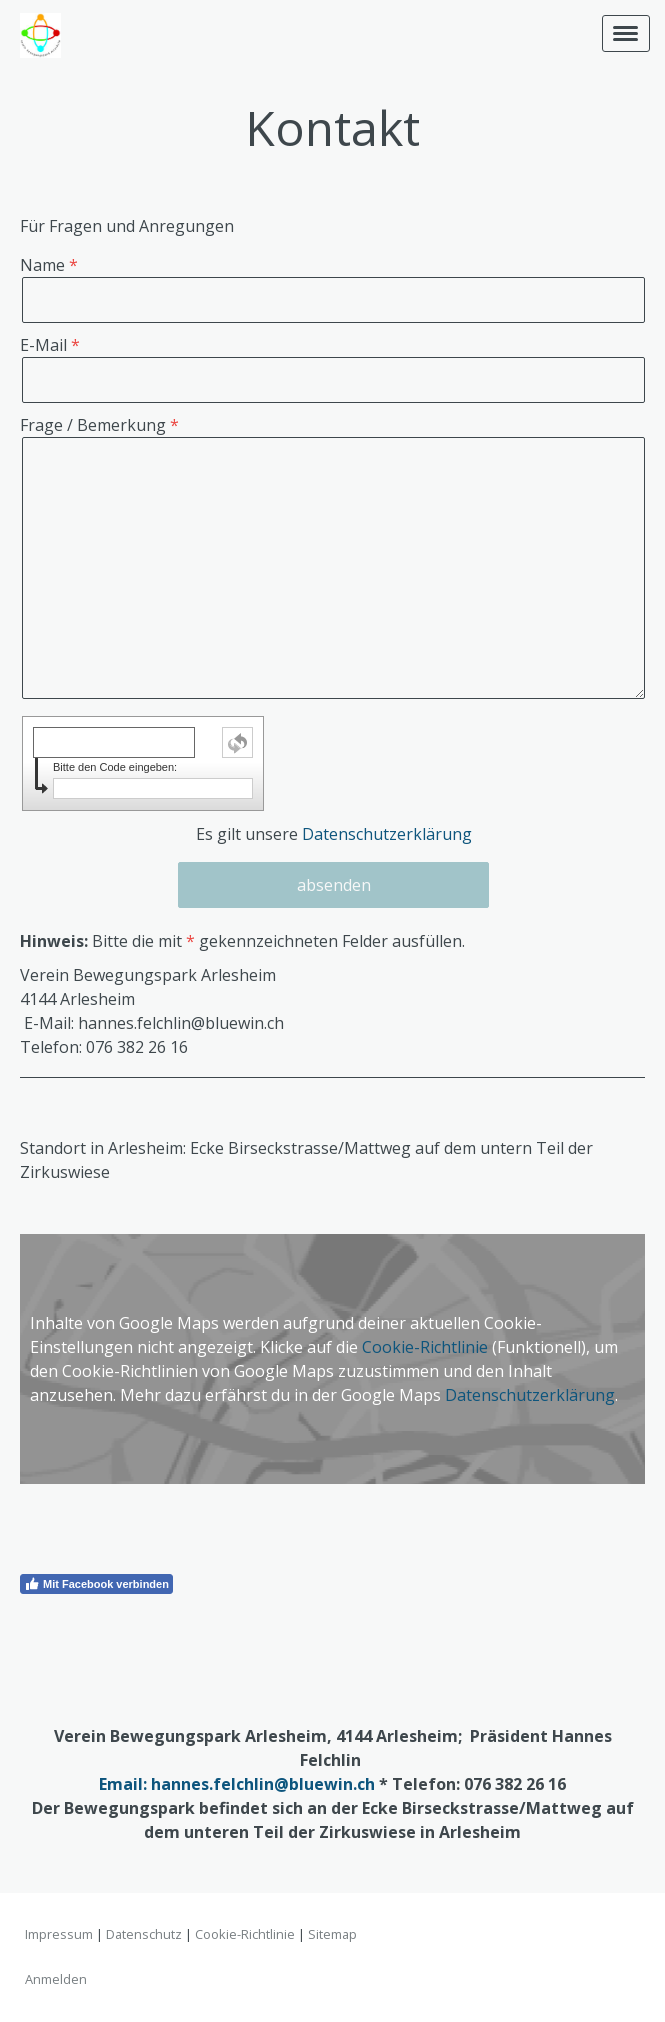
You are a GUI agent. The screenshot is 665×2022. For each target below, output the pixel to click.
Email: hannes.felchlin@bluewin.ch (237, 1784)
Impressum (59, 1934)
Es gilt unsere (334, 834)
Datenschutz (144, 1934)
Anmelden (56, 1979)
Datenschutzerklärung (387, 834)
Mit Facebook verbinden (96, 1584)
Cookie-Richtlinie (425, 1347)
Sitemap (332, 1934)
